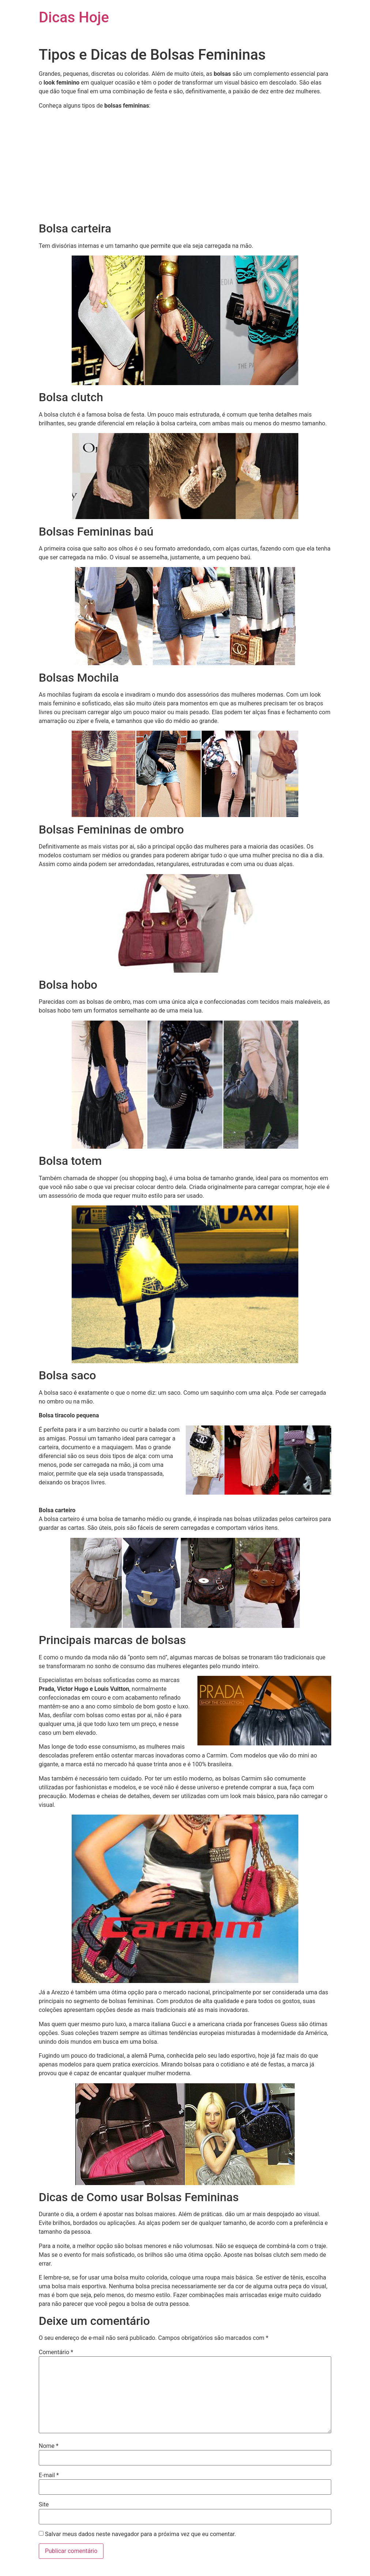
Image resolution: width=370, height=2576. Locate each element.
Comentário (56, 2352)
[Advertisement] (185, 166)
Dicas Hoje (74, 17)
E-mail (49, 2475)
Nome (48, 2446)
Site (44, 2505)
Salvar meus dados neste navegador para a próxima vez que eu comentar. (140, 2534)
